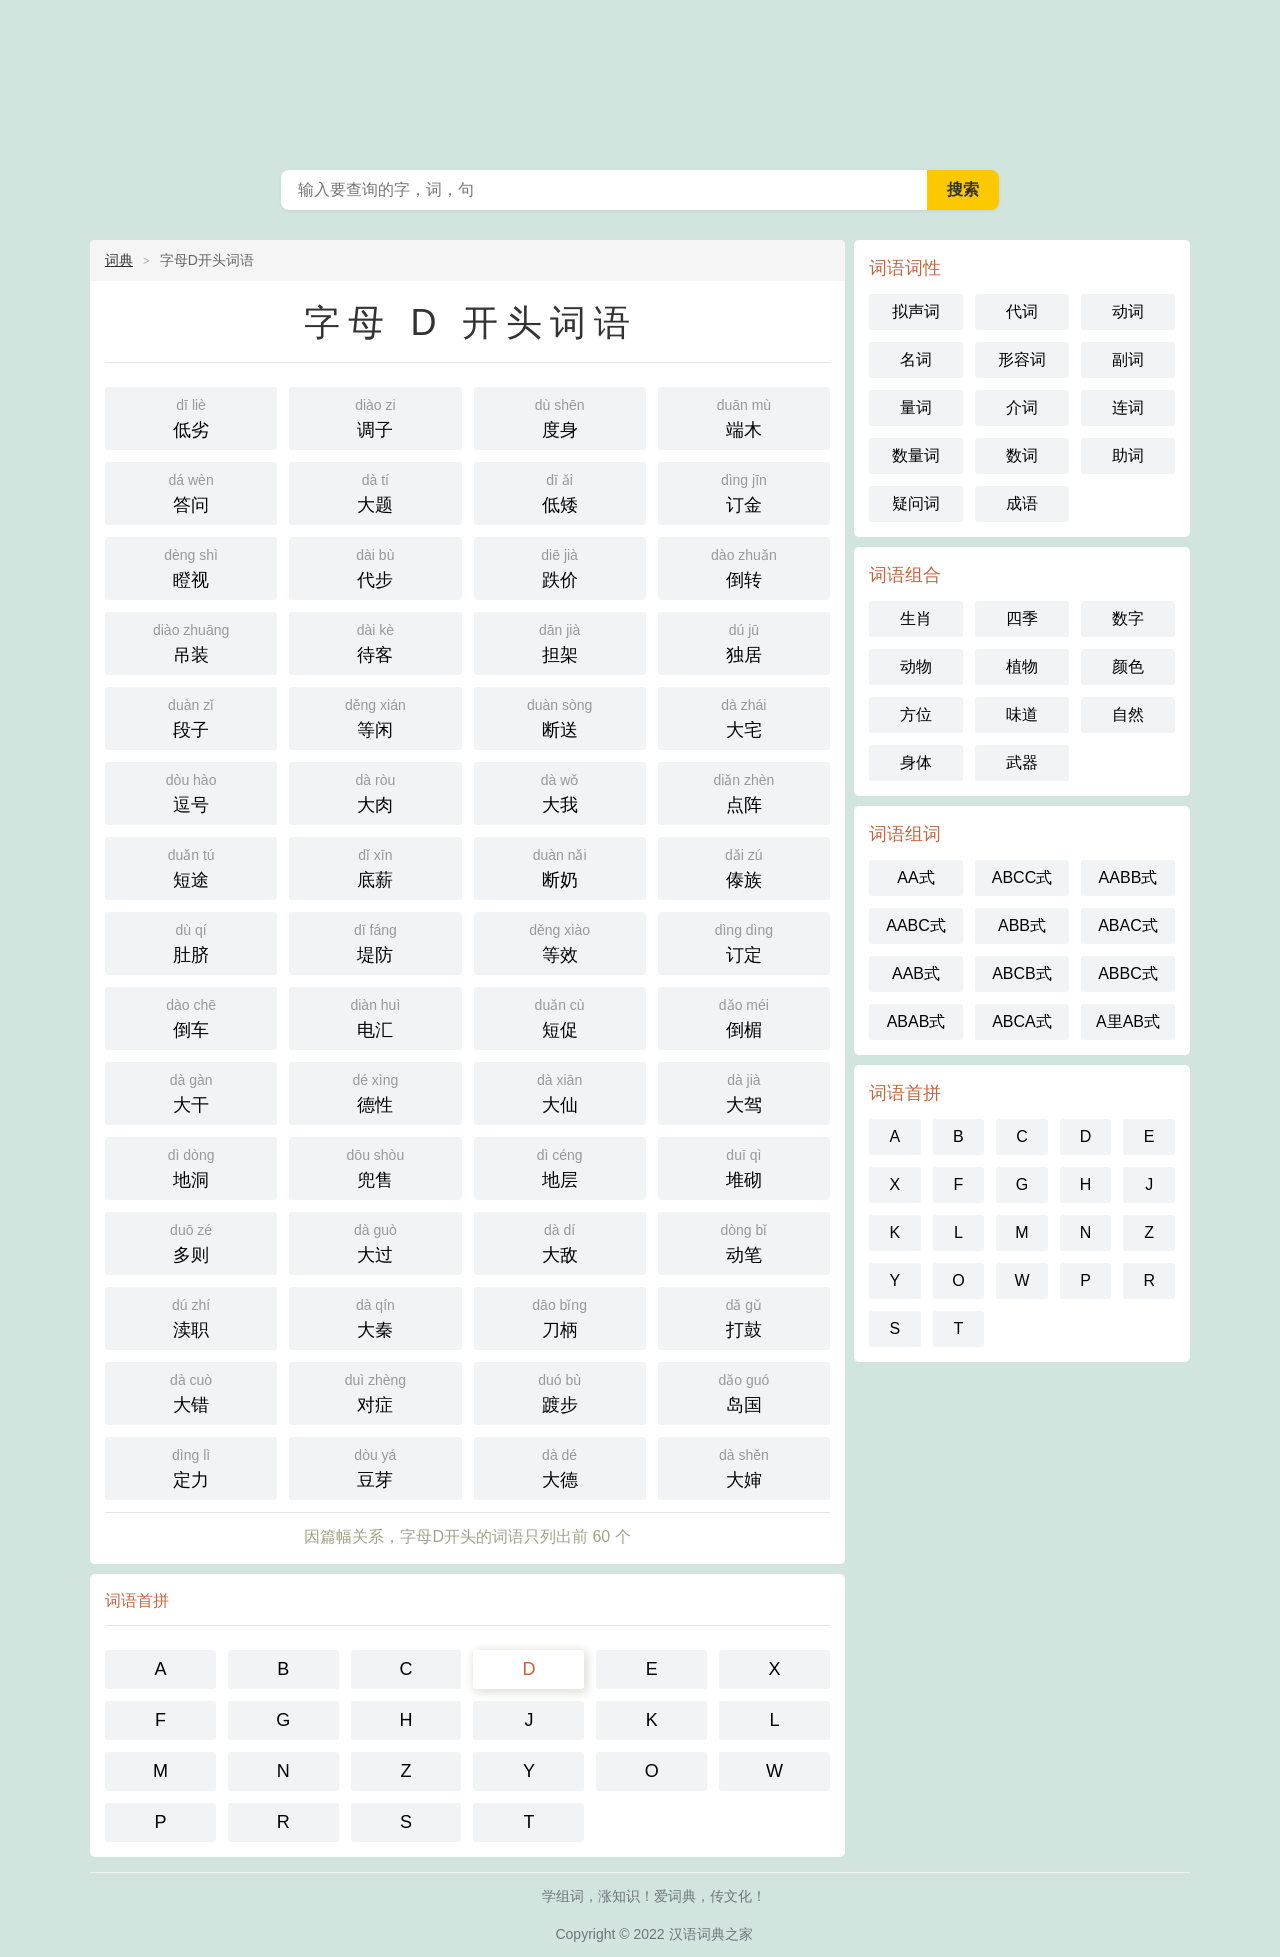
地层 (560, 1166)
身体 (916, 762)
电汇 (375, 1016)
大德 (560, 1466)
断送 (560, 716)
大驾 (744, 1091)
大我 (560, 791)
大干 (191, 1091)
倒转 (744, 566)
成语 (1022, 503)
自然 (1128, 714)
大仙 (560, 1091)
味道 (1022, 714)
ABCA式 (1022, 1021)
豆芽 (375, 1466)
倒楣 (744, 1016)
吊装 (191, 641)
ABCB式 (1022, 973)
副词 (1128, 359)
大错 (191, 1391)
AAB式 (916, 973)
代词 (1022, 311)
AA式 (915, 877)
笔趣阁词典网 (640, 80)
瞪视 (191, 566)
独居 (744, 641)
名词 (916, 359)
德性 (375, 1091)
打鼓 (744, 1316)
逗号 (191, 791)
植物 (1022, 666)
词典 (119, 260)
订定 (744, 941)
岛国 (744, 1391)
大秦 (375, 1316)
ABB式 (1022, 925)
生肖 (916, 618)
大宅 (744, 716)
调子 (375, 416)
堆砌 (744, 1166)
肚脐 (191, 941)
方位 (916, 714)
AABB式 (1128, 877)
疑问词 (916, 503)
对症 (375, 1391)
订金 (744, 491)
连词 (1128, 407)
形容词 (1022, 359)
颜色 (1128, 666)
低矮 (560, 491)
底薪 (375, 866)
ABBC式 (1128, 973)
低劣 (191, 416)
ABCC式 (1022, 877)
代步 (375, 566)
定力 (191, 1466)
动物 (916, 666)
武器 (1022, 762)
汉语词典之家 (711, 1934)
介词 (1022, 407)
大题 (375, 491)
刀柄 (560, 1316)
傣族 (744, 866)
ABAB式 (916, 1021)
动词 (1128, 311)
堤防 (375, 941)
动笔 (744, 1241)
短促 (560, 1016)
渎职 (191, 1316)
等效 (560, 941)
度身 (560, 416)
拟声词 (916, 311)
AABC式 (916, 925)
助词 (1128, 455)
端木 (744, 416)
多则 (191, 1241)
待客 (375, 641)
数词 (1022, 455)
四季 (1022, 618)
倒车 (191, 1016)
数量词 (916, 455)
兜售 (375, 1166)
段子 (191, 716)
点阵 (744, 791)
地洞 (191, 1166)
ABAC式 (1128, 925)
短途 (191, 866)
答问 (191, 491)
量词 (916, 407)
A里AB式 (1128, 1021)
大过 (375, 1241)
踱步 (560, 1391)
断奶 (560, 866)
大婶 (744, 1466)
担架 (560, 641)
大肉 (375, 791)
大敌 (560, 1241)
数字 (1128, 618)
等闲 (375, 716)
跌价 (560, 566)
